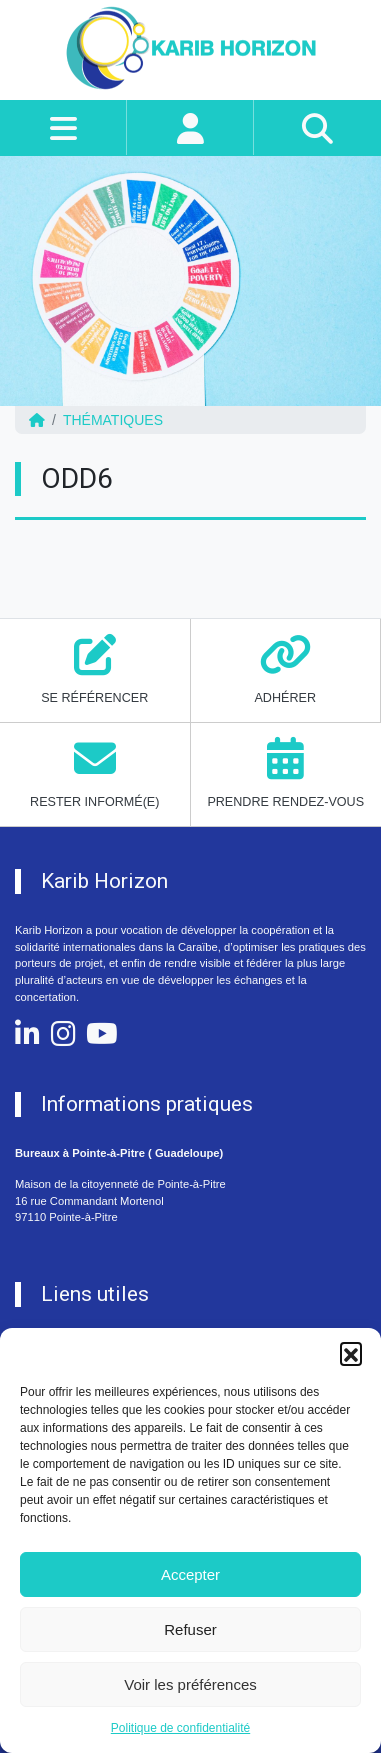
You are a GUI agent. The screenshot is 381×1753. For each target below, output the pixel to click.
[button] (351, 1353)
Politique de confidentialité (180, 1728)
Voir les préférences (190, 1684)
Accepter (190, 1574)
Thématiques (113, 420)
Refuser (190, 1629)
